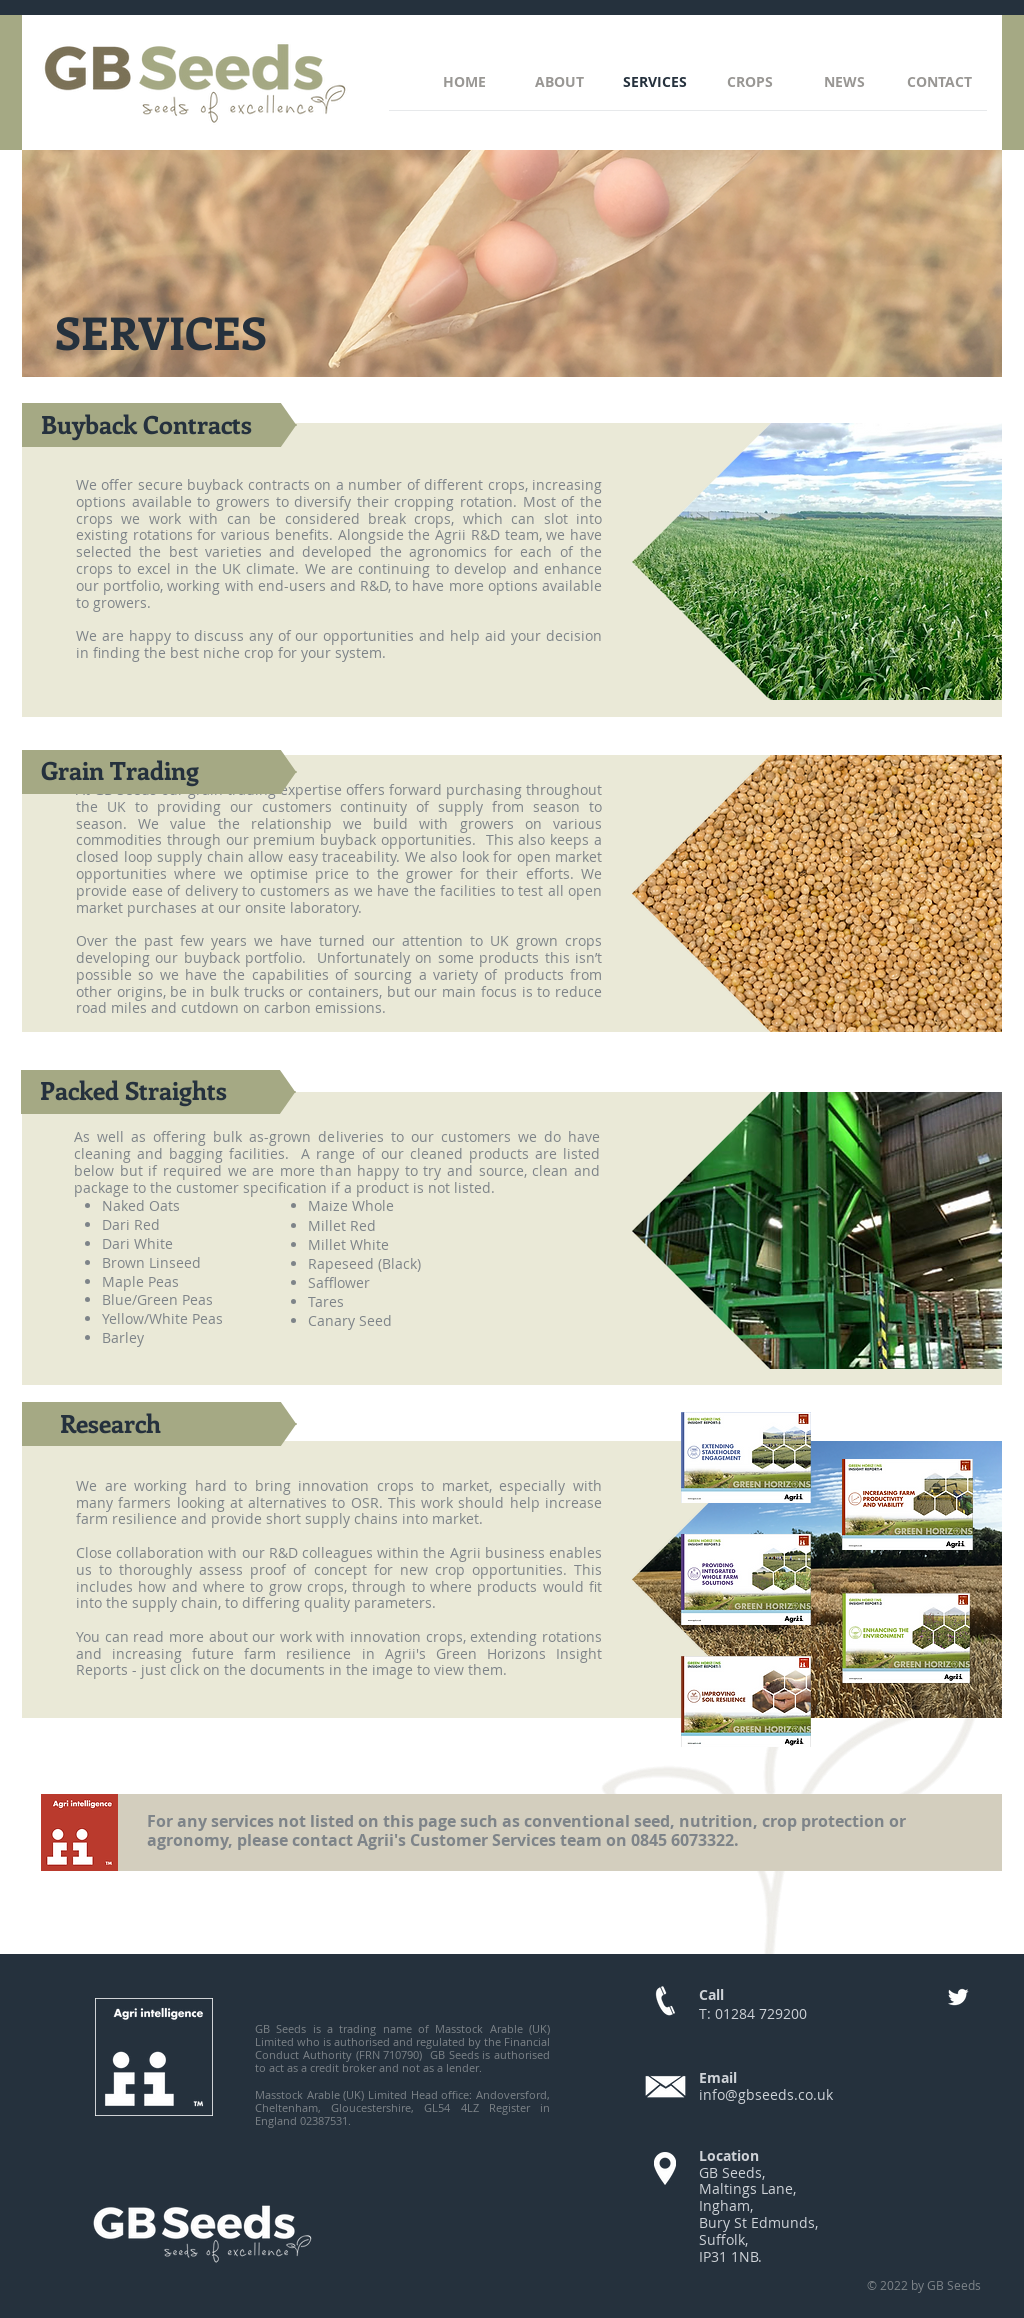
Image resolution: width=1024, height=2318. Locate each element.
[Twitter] (958, 1997)
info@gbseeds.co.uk (766, 2094)
